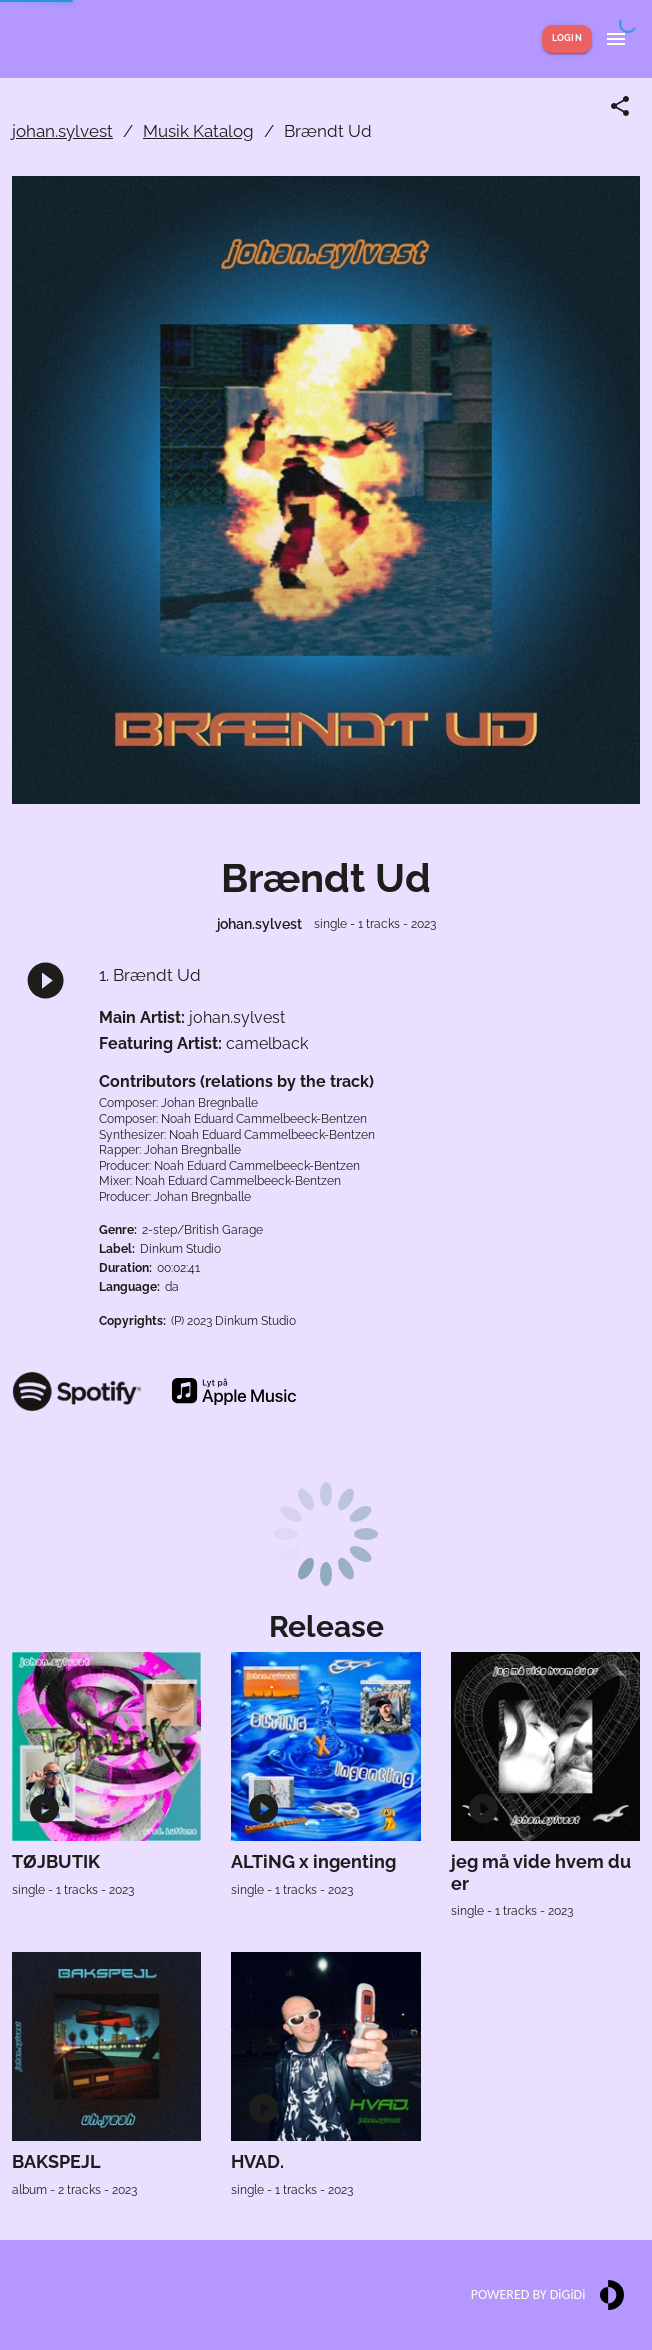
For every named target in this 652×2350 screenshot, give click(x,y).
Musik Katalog (198, 131)
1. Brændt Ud (150, 975)
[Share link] (620, 106)
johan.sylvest (62, 131)
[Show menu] (616, 39)
